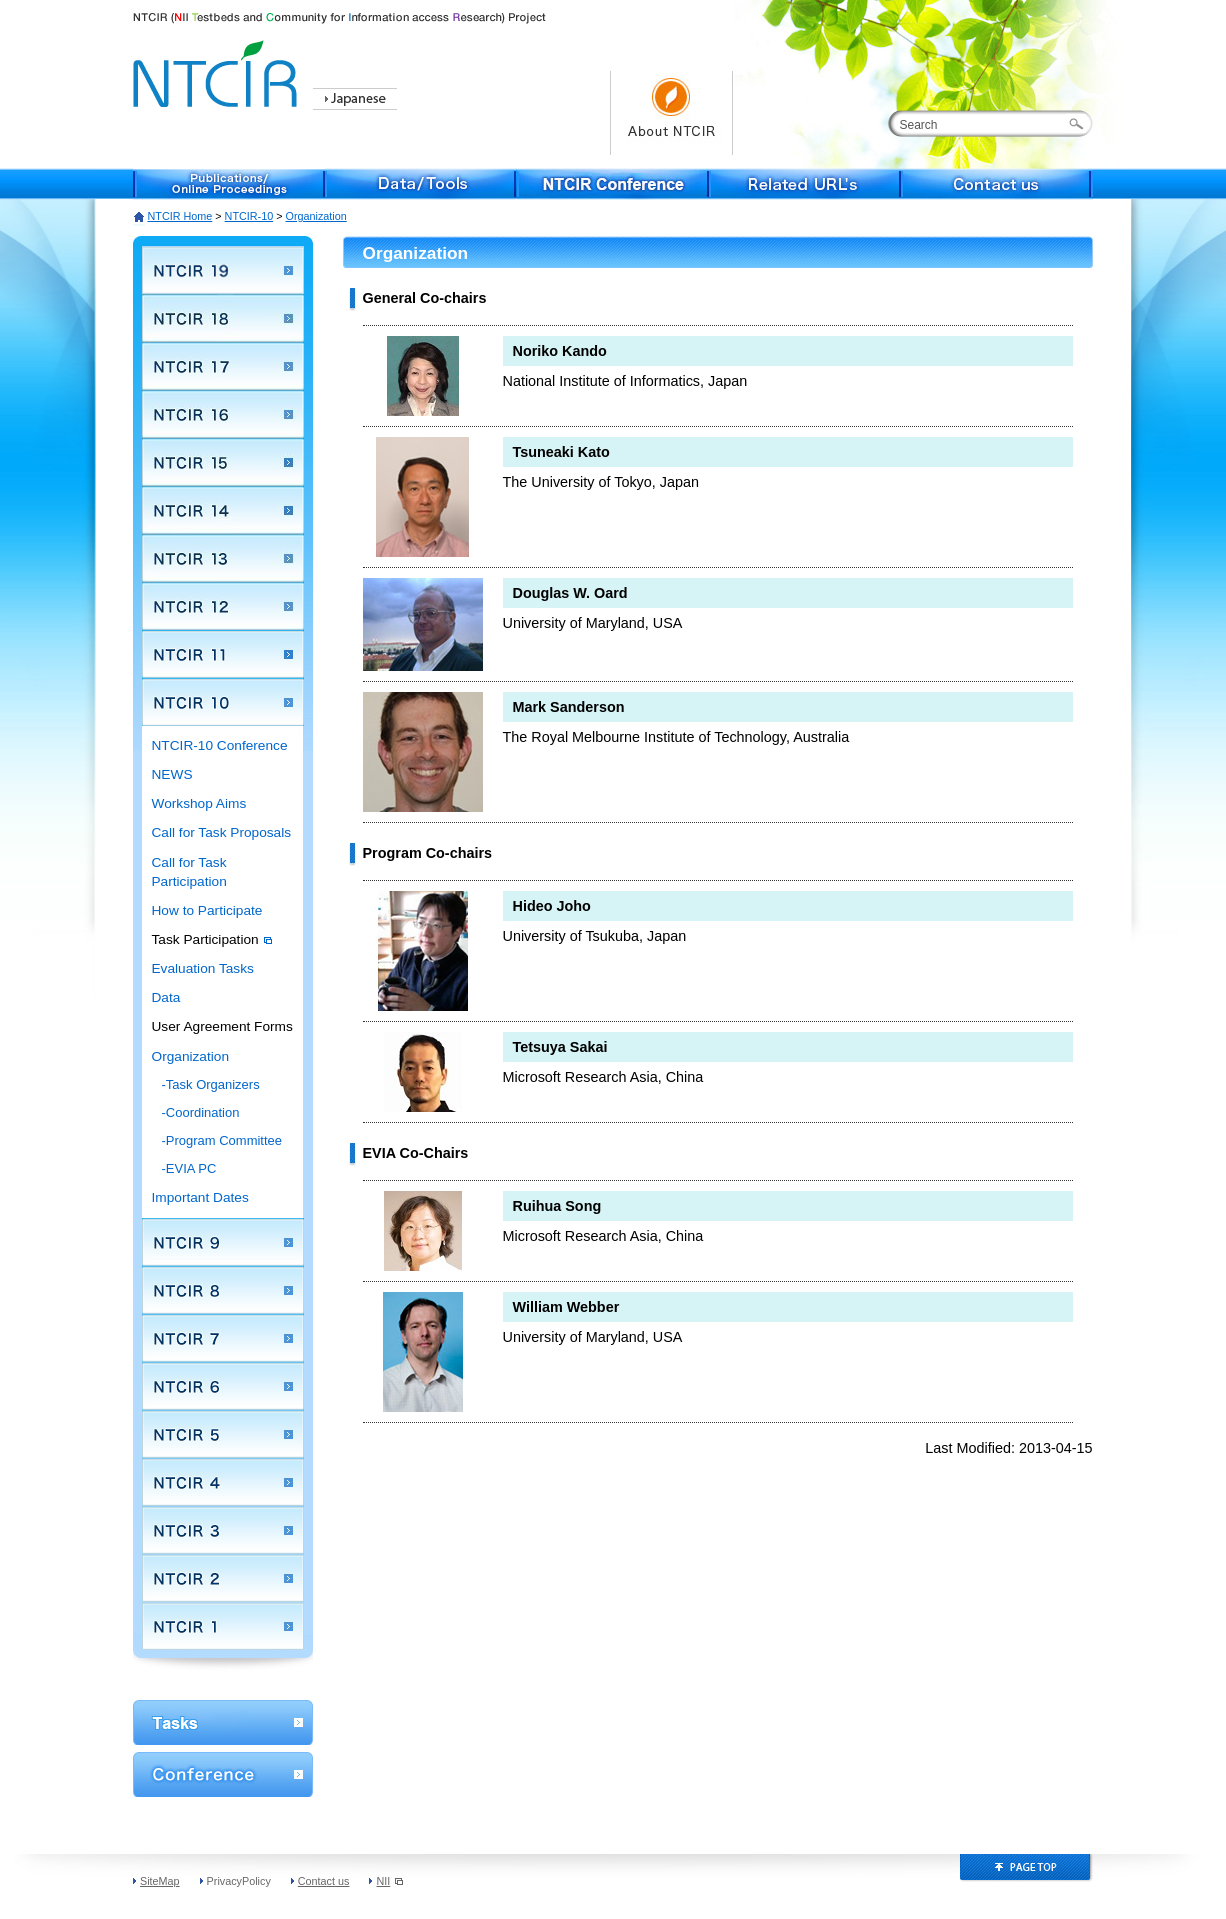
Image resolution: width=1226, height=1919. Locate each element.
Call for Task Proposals (222, 832)
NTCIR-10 (249, 216)
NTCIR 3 (223, 1530)
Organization (191, 1056)
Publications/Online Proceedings (229, 184)
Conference (223, 1774)
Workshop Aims (199, 803)
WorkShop (223, 1722)
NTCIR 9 (223, 1242)
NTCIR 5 (223, 1434)
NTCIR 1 (223, 1626)
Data (166, 997)
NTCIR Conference (613, 184)
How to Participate (207, 910)
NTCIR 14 (223, 510)
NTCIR (218, 70)
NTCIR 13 (223, 558)
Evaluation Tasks (203, 968)
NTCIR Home (180, 216)
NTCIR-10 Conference (220, 745)
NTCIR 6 (223, 1386)
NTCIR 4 (223, 1482)
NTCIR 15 (223, 462)
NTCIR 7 (223, 1338)
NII (389, 1881)
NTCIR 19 (223, 270)
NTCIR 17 (223, 366)
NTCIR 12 (223, 606)
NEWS (172, 774)
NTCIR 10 (223, 702)
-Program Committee (222, 1140)
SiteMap (160, 1881)
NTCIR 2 (223, 1578)
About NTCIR (671, 113)
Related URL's (805, 184)
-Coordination (201, 1112)
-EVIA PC (189, 1168)
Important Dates (200, 1197)
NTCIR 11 (223, 654)
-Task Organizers (211, 1084)
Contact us (997, 184)
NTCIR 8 (223, 1290)
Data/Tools (421, 184)
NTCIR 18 (223, 318)
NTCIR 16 (223, 414)
